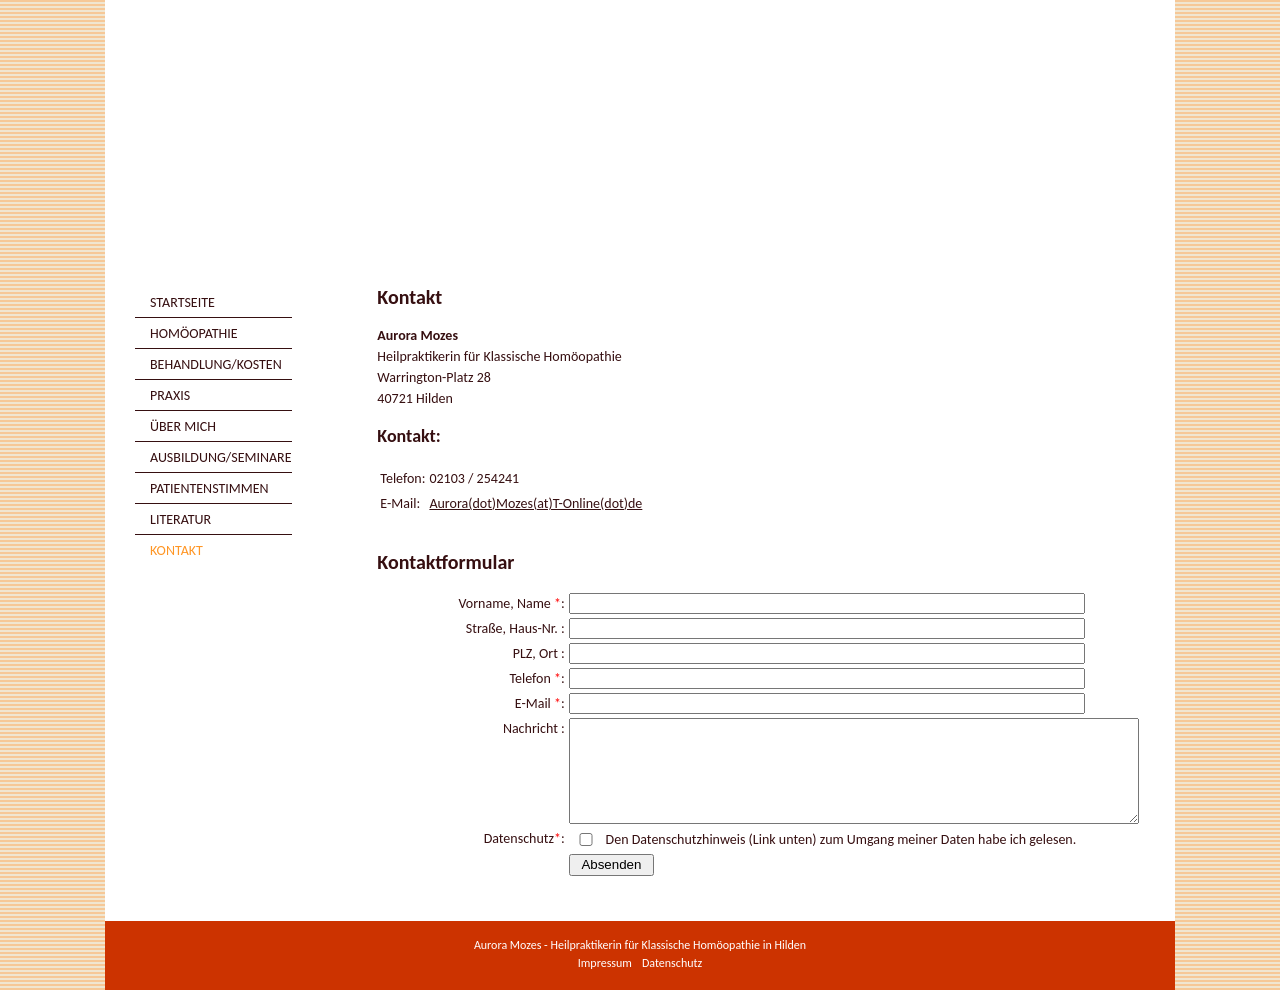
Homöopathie (194, 333)
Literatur (180, 519)
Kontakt (176, 550)
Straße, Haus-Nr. (512, 628)
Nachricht (530, 728)
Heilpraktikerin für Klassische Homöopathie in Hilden (679, 945)
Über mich (183, 426)
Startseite (182, 302)
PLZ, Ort (535, 653)
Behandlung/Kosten (216, 364)
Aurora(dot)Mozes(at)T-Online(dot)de (535, 503)
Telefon (530, 678)
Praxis (170, 395)
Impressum (605, 963)
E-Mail (533, 703)
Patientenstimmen (209, 488)
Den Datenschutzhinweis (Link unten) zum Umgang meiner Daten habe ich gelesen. (841, 839)
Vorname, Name (504, 603)
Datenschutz (672, 963)
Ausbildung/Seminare (221, 457)
